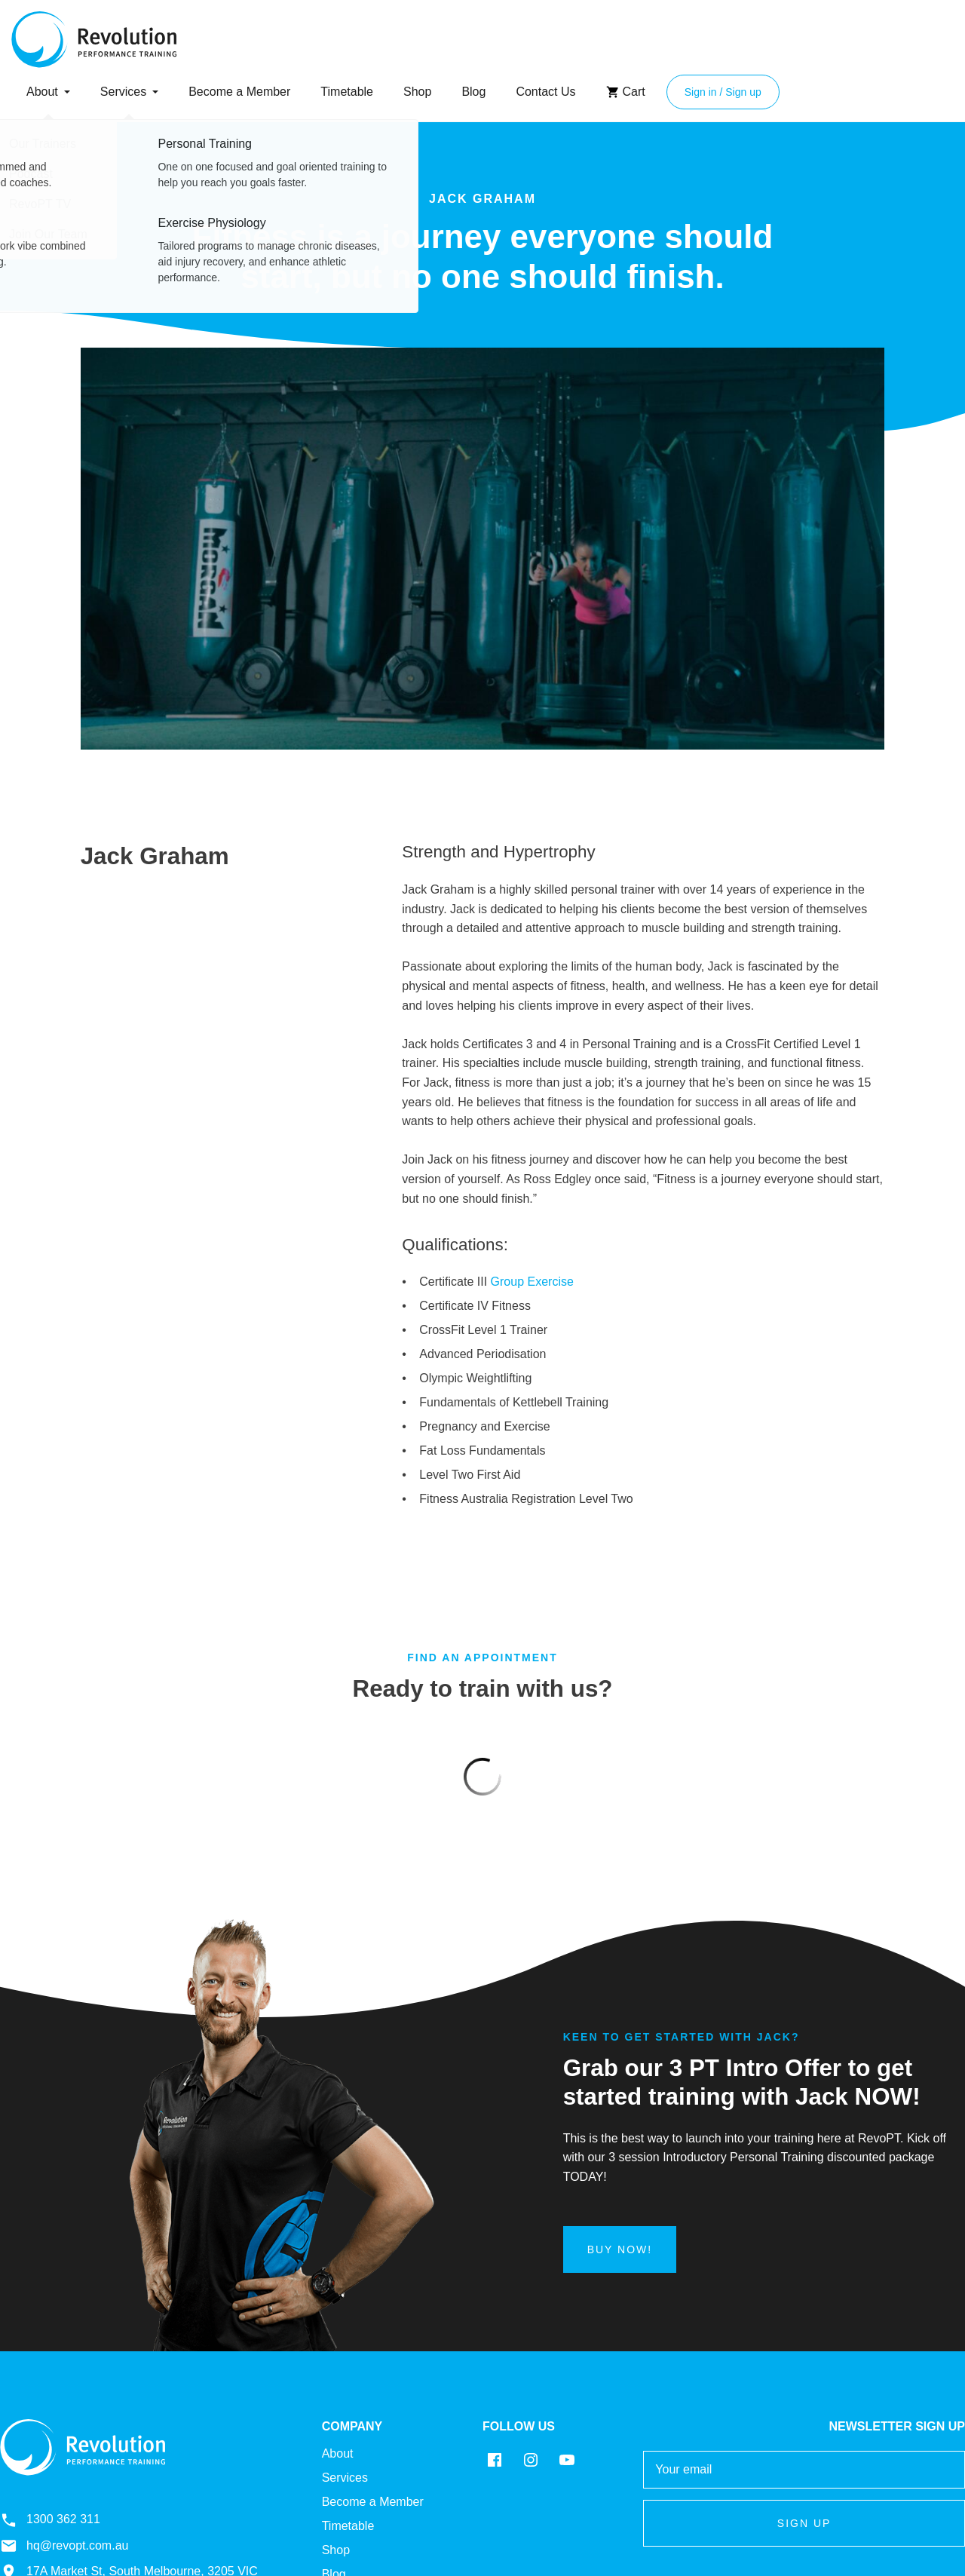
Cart (625, 92)
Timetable (346, 91)
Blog (473, 91)
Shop (417, 91)
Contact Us (545, 91)
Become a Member (239, 91)
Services (123, 91)
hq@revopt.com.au (64, 2415)
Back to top (925, 2467)
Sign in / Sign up (723, 92)
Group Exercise (532, 1281)
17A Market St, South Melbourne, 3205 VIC (129, 2440)
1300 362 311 (50, 2389)
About (42, 91)
